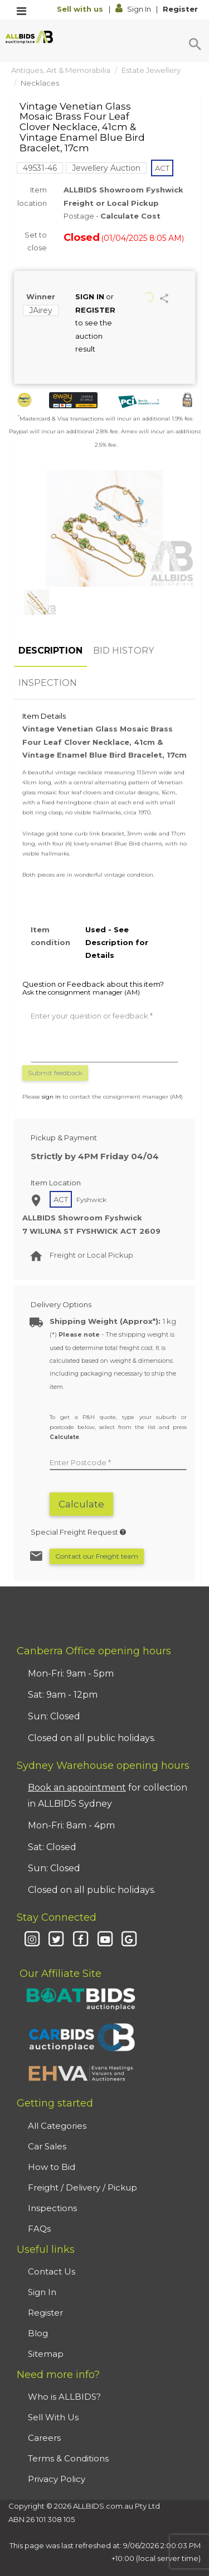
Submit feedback (55, 1073)
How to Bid (51, 2167)
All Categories (57, 2125)
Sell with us (81, 8)
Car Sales (47, 2146)
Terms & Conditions (68, 2458)
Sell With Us (53, 2417)
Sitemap (46, 2353)
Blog (38, 2333)
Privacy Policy (56, 2479)
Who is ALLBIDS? (64, 2396)
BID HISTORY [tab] (123, 650)
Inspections (52, 2208)
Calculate (81, 1504)
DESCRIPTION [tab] (50, 650)
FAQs (39, 2228)
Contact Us (51, 2271)
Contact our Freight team (96, 1556)
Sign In (134, 8)
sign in (51, 1096)
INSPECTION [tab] (47, 683)
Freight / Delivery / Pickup (82, 2187)
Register (180, 8)
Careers (44, 2437)
